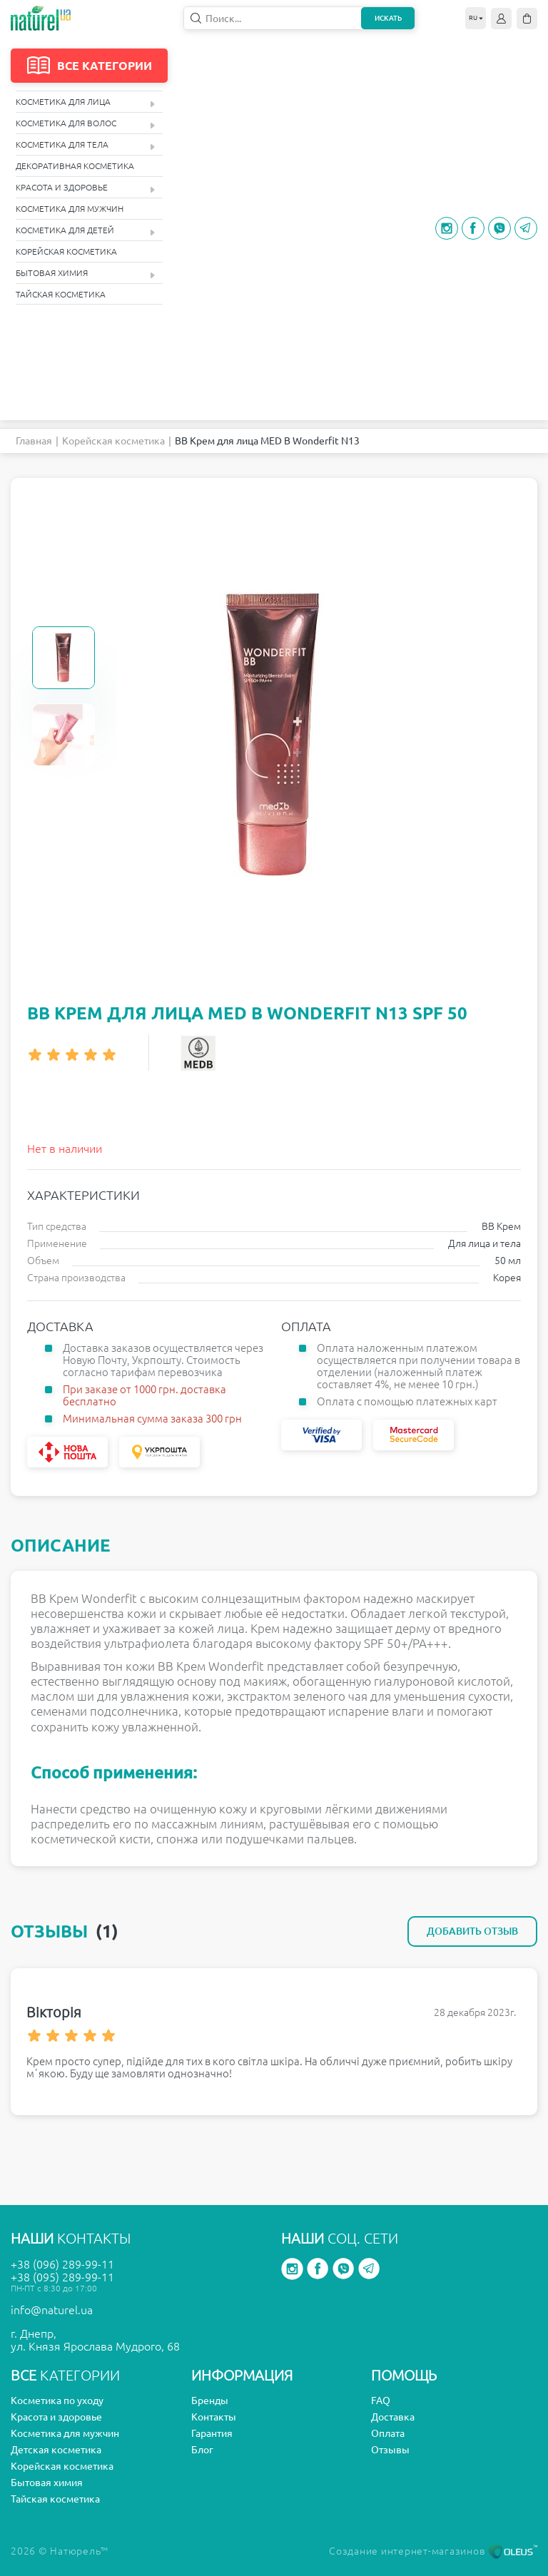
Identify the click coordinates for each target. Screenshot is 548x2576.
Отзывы (390, 2449)
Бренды (209, 2400)
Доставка (393, 2417)
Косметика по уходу (57, 2400)
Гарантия (212, 2433)
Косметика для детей (85, 230)
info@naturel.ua (52, 2309)
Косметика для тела (85, 145)
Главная (34, 441)
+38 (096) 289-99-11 (62, 2264)
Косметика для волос (85, 123)
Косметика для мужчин (69, 208)
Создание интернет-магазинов (433, 2551)
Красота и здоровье (85, 188)
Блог (202, 2449)
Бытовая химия (85, 273)
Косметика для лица (85, 102)
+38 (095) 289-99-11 (62, 2277)
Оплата (388, 2433)
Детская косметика (56, 2449)
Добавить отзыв (472, 1931)
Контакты (213, 2417)
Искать (388, 18)
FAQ (380, 2400)
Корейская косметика (66, 251)
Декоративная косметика (75, 165)
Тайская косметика (61, 294)
